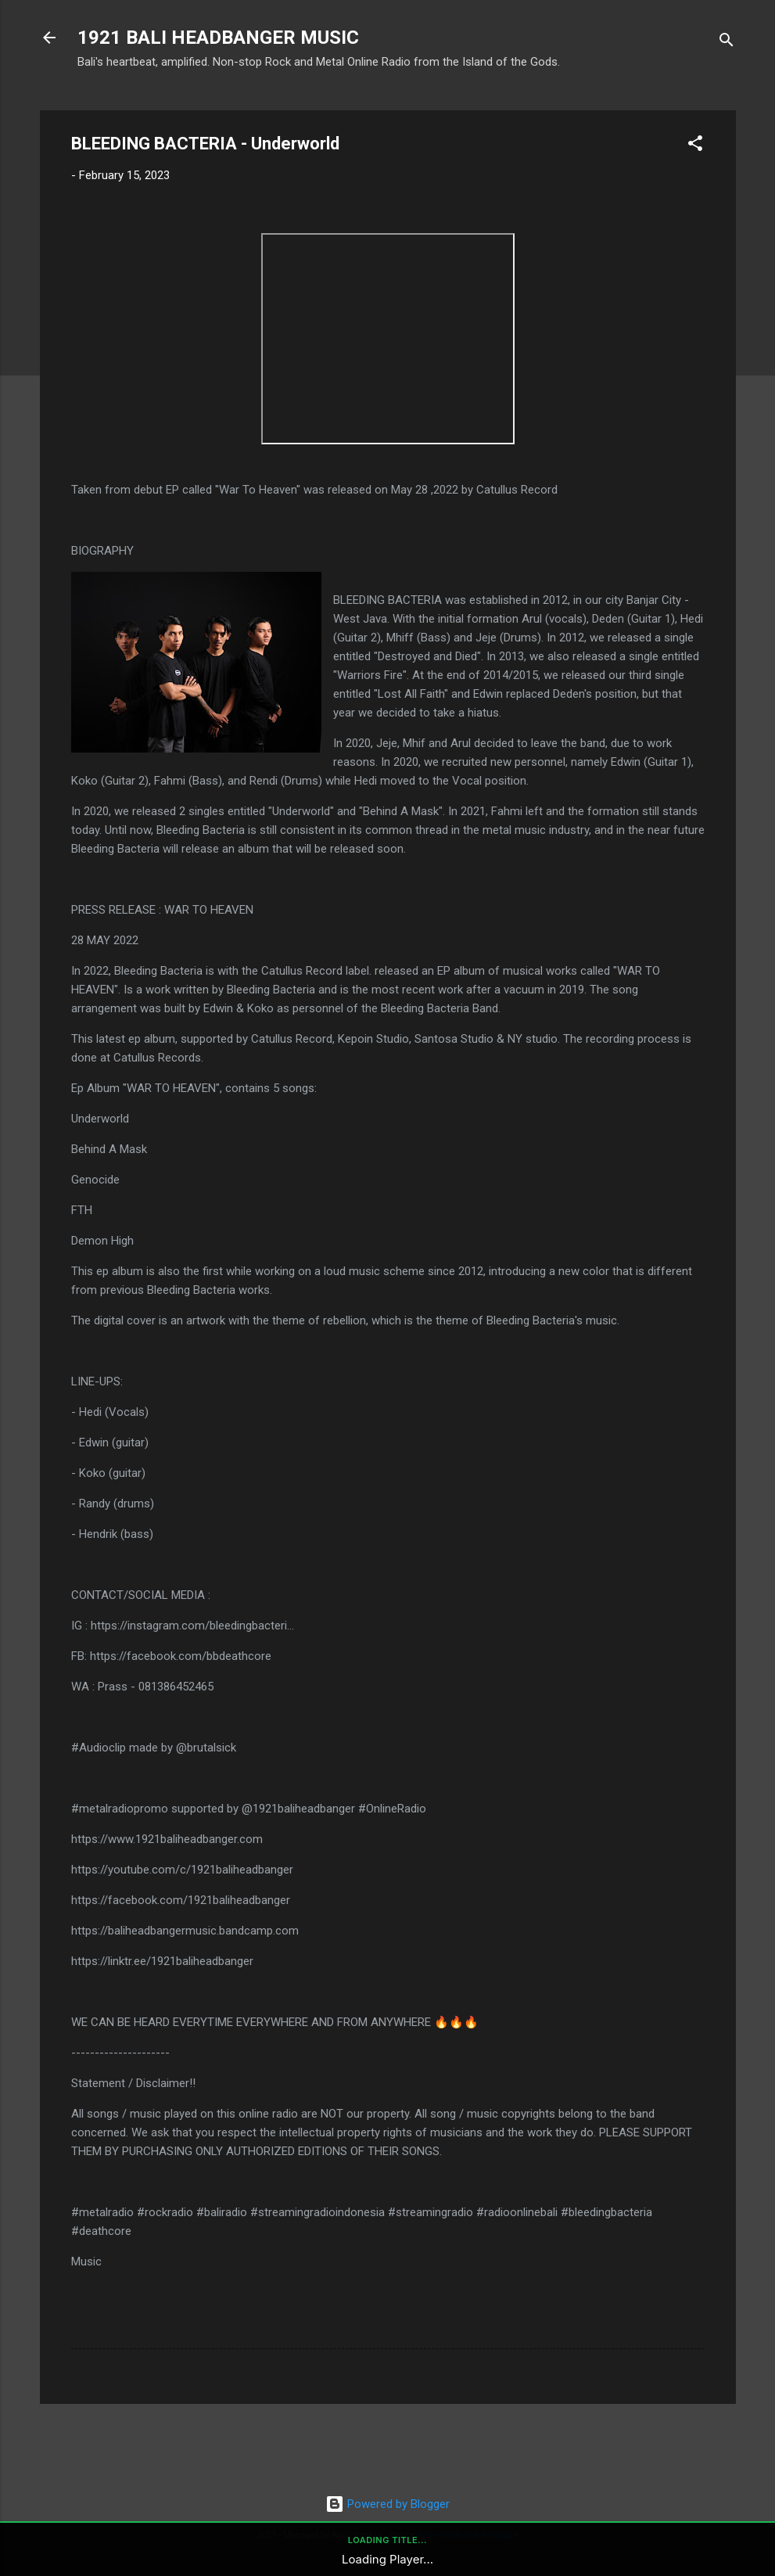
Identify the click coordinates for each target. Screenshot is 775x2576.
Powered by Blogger (387, 2504)
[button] (695, 146)
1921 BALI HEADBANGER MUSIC (218, 38)
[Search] (726, 42)
